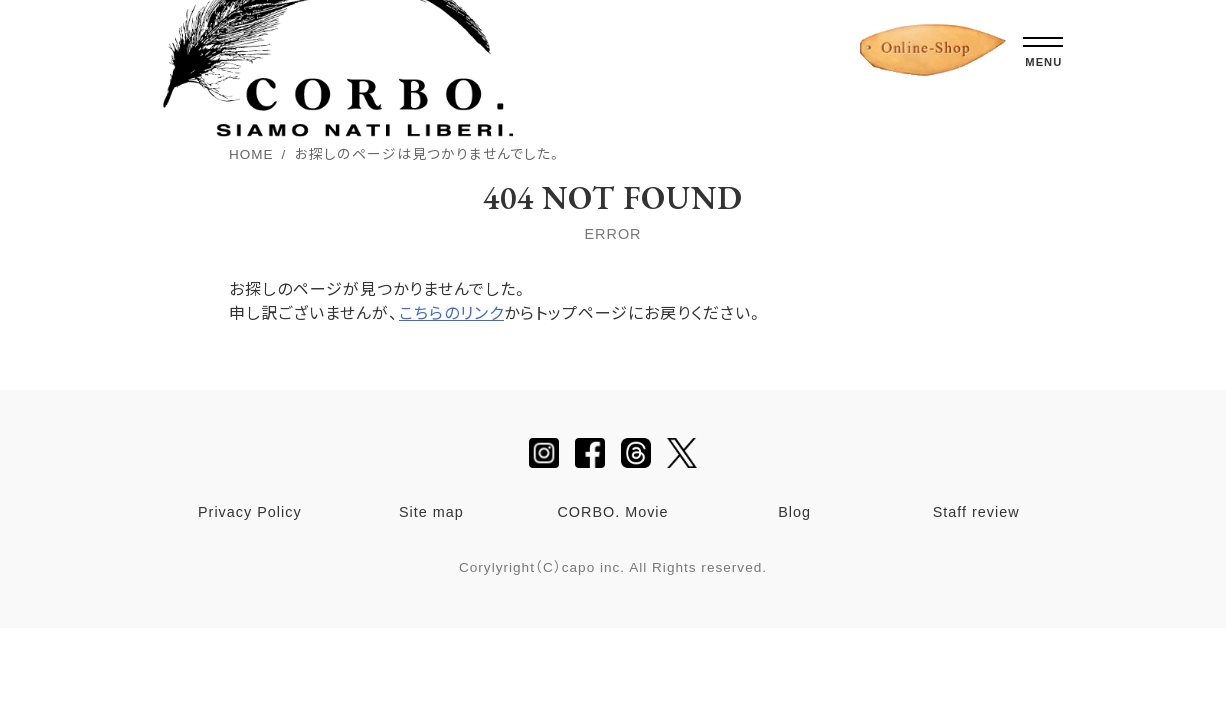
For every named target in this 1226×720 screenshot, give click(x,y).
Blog (794, 512)
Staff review (976, 512)
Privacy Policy (250, 512)
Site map (431, 512)
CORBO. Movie (612, 512)
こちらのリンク (451, 313)
